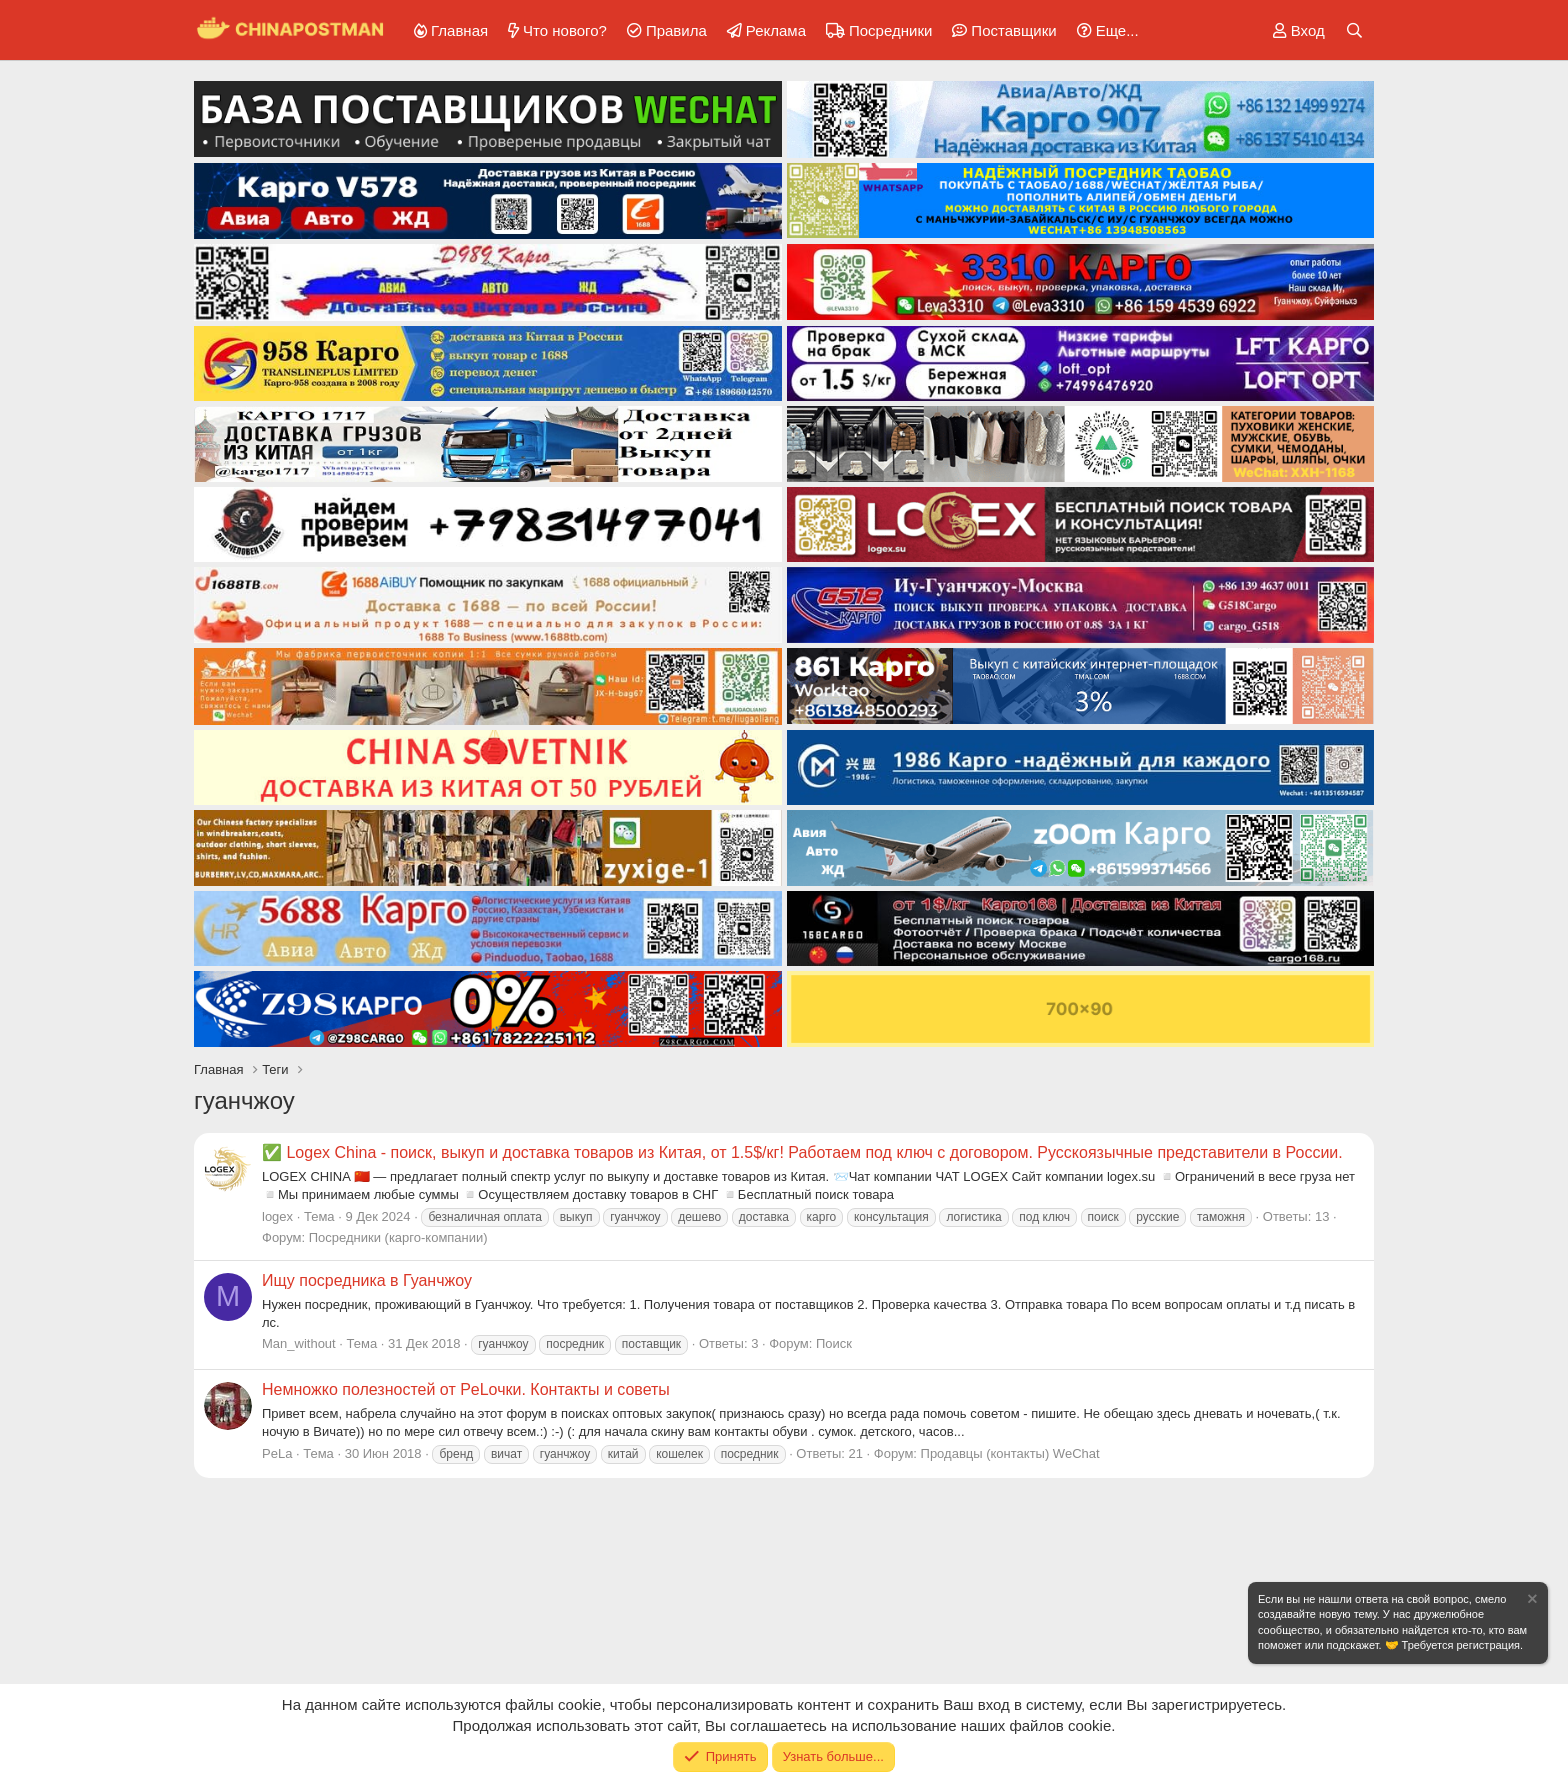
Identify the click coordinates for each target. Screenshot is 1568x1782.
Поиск (834, 1343)
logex (277, 1216)
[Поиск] (1354, 30)
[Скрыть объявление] (1531, 1601)
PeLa (277, 1453)
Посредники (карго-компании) (398, 1237)
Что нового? (565, 30)
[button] (1104, 30)
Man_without (299, 1343)
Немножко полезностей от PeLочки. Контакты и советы (466, 1389)
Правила (676, 30)
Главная (459, 30)
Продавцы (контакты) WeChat (1010, 1453)
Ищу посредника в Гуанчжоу (367, 1280)
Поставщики (1013, 30)
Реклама (776, 30)
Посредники (890, 30)
